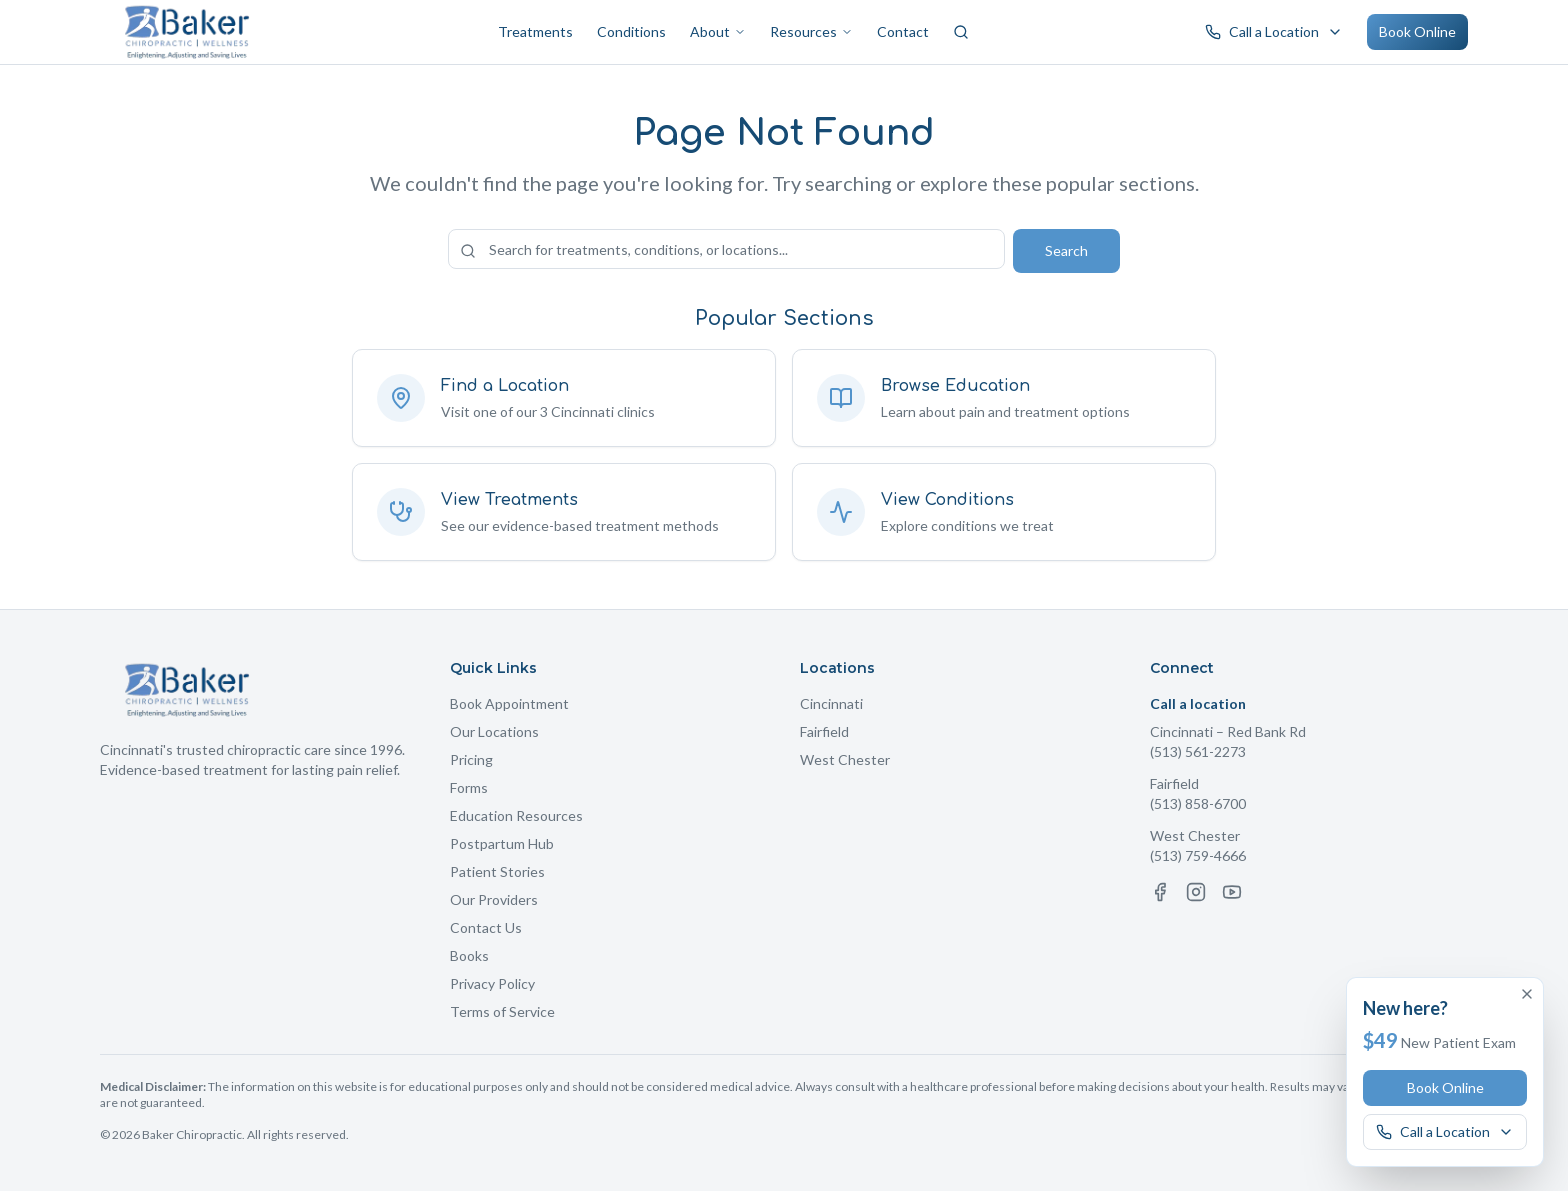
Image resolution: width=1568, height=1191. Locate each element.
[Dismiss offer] (1527, 994)
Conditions (631, 31)
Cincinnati (831, 703)
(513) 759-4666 (1198, 855)
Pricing (471, 759)
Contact (903, 31)
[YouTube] (1232, 892)
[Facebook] (1160, 892)
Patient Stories (497, 871)
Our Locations (494, 731)
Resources (811, 31)
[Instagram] (1196, 892)
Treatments (535, 31)
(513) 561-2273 (1198, 751)
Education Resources (516, 815)
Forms (469, 787)
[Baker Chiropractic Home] (187, 32)
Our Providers (494, 899)
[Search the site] (726, 249)
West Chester (845, 759)
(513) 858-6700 (1198, 803)
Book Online (1417, 31)
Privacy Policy (492, 983)
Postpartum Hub (502, 843)
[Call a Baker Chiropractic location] (1274, 32)
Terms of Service (502, 1011)
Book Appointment (509, 703)
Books (469, 955)
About (718, 31)
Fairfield (824, 731)
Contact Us (486, 927)
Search (1066, 250)
